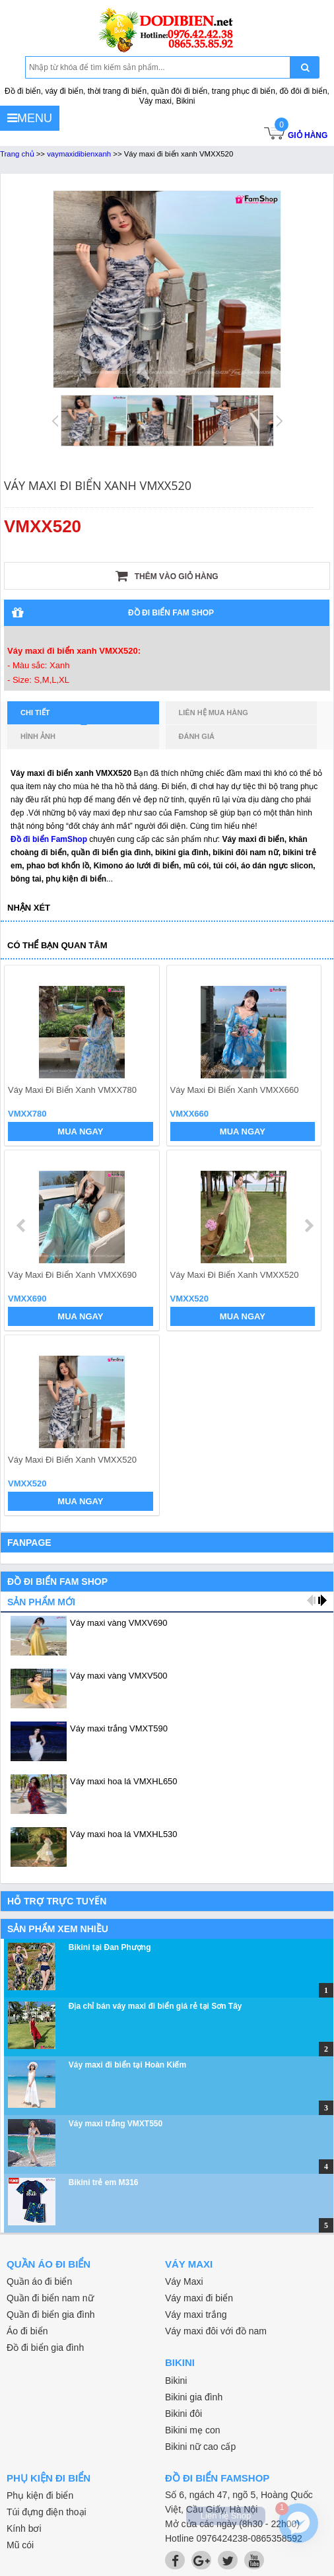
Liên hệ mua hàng (213, 712)
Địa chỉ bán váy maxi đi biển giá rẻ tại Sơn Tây (155, 2006)
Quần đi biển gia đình (51, 2314)
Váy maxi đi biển (199, 2298)
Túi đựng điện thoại (46, 2512)
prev (22, 1225)
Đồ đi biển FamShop (49, 839)
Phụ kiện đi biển (40, 2495)
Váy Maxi (184, 2281)
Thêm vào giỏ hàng (167, 575)
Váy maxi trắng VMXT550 (115, 2123)
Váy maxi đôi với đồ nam (216, 2331)
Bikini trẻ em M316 (104, 2182)
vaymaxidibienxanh (79, 154)
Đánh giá (197, 736)
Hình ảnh (37, 736)
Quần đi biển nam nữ (50, 2298)
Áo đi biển (27, 2331)
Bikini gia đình (193, 2397)
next (308, 1225)
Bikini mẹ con (192, 2430)
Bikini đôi (183, 2413)
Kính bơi (24, 2528)
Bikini (176, 2380)
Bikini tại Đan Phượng (110, 1947)
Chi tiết (53, 716)
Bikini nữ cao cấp (200, 2446)
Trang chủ (17, 154)
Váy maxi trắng (196, 2314)
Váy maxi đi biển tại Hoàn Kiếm (127, 2065)
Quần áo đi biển (39, 2281)
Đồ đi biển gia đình (45, 2347)
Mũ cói (20, 2545)
